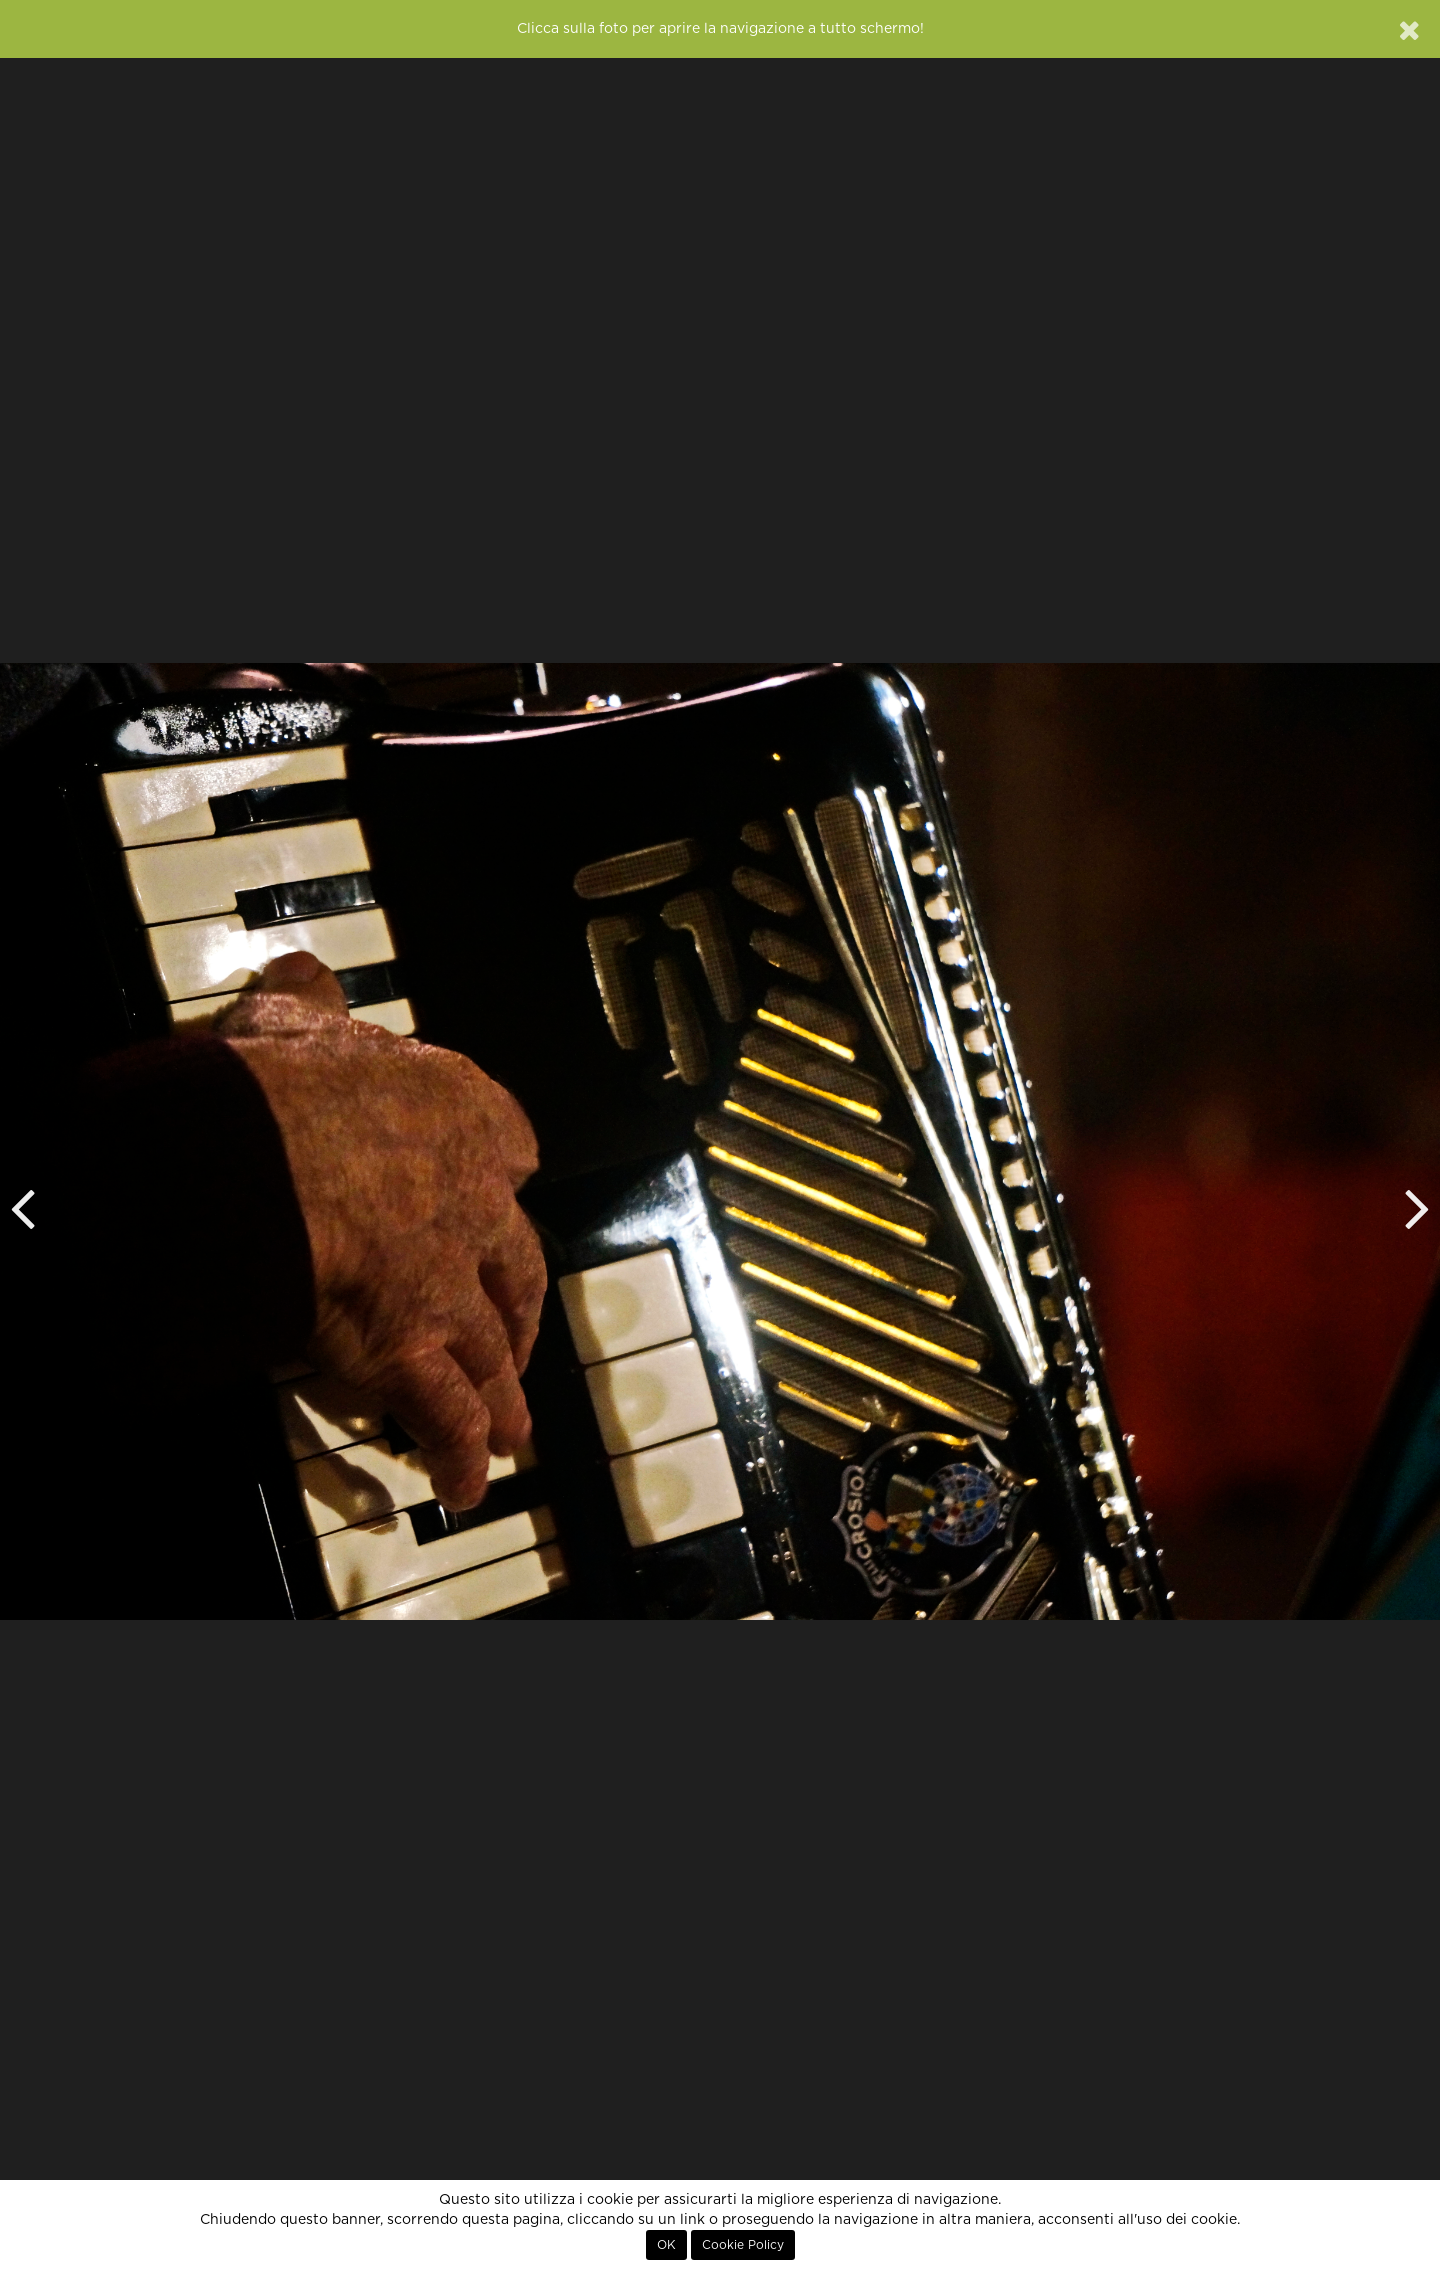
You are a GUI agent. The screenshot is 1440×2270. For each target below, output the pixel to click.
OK (666, 2245)
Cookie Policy (743, 2245)
